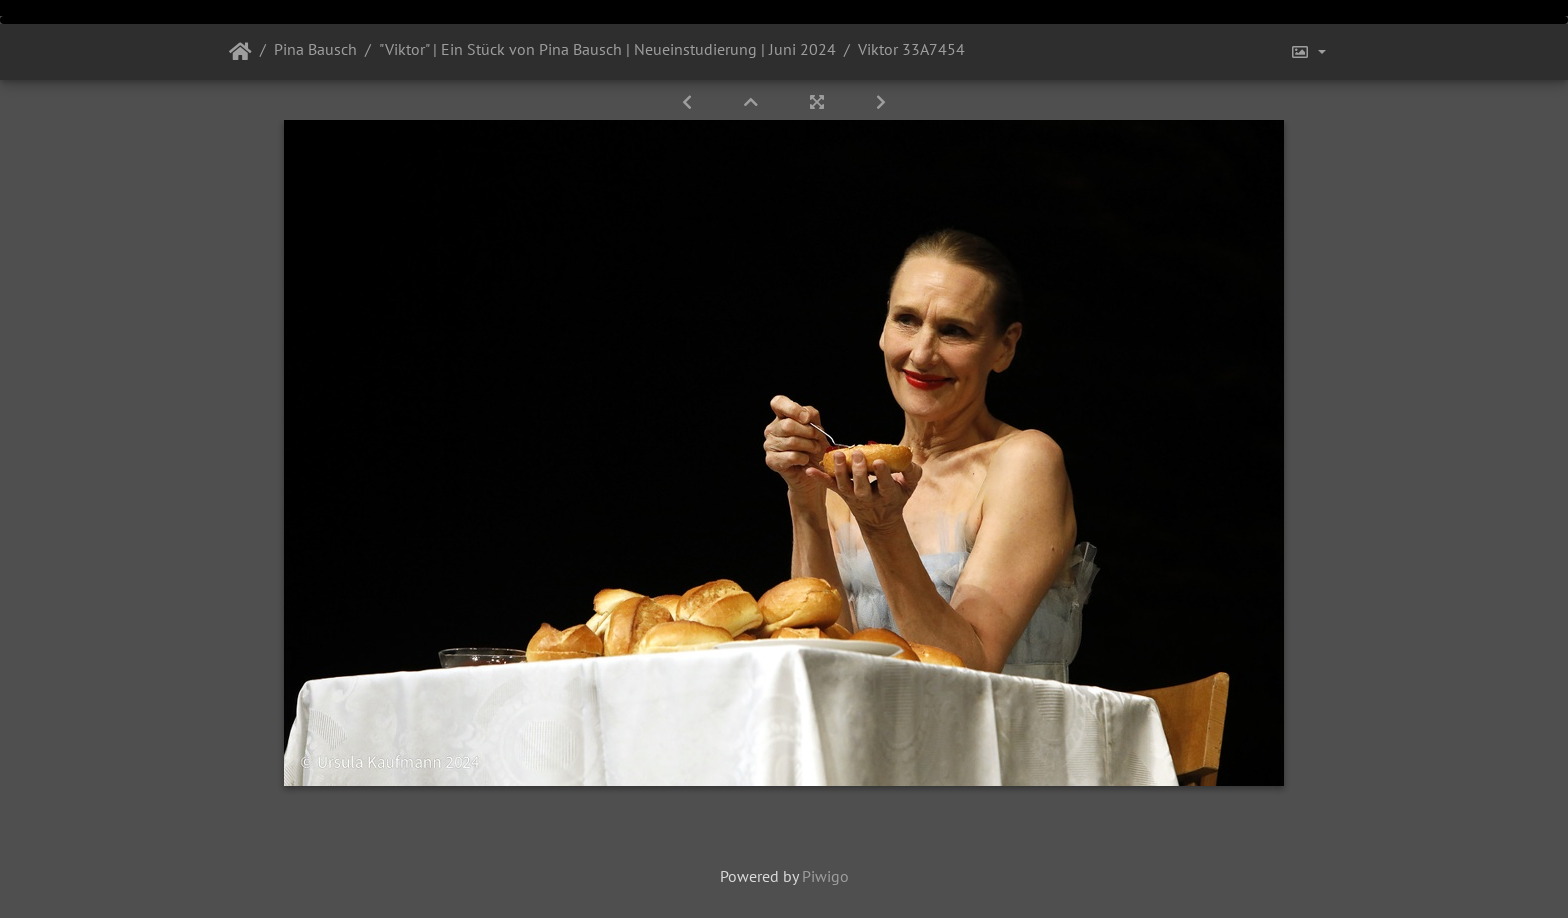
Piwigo (825, 876)
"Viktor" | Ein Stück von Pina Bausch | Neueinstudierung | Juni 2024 (607, 49)
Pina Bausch (315, 49)
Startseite (240, 52)
